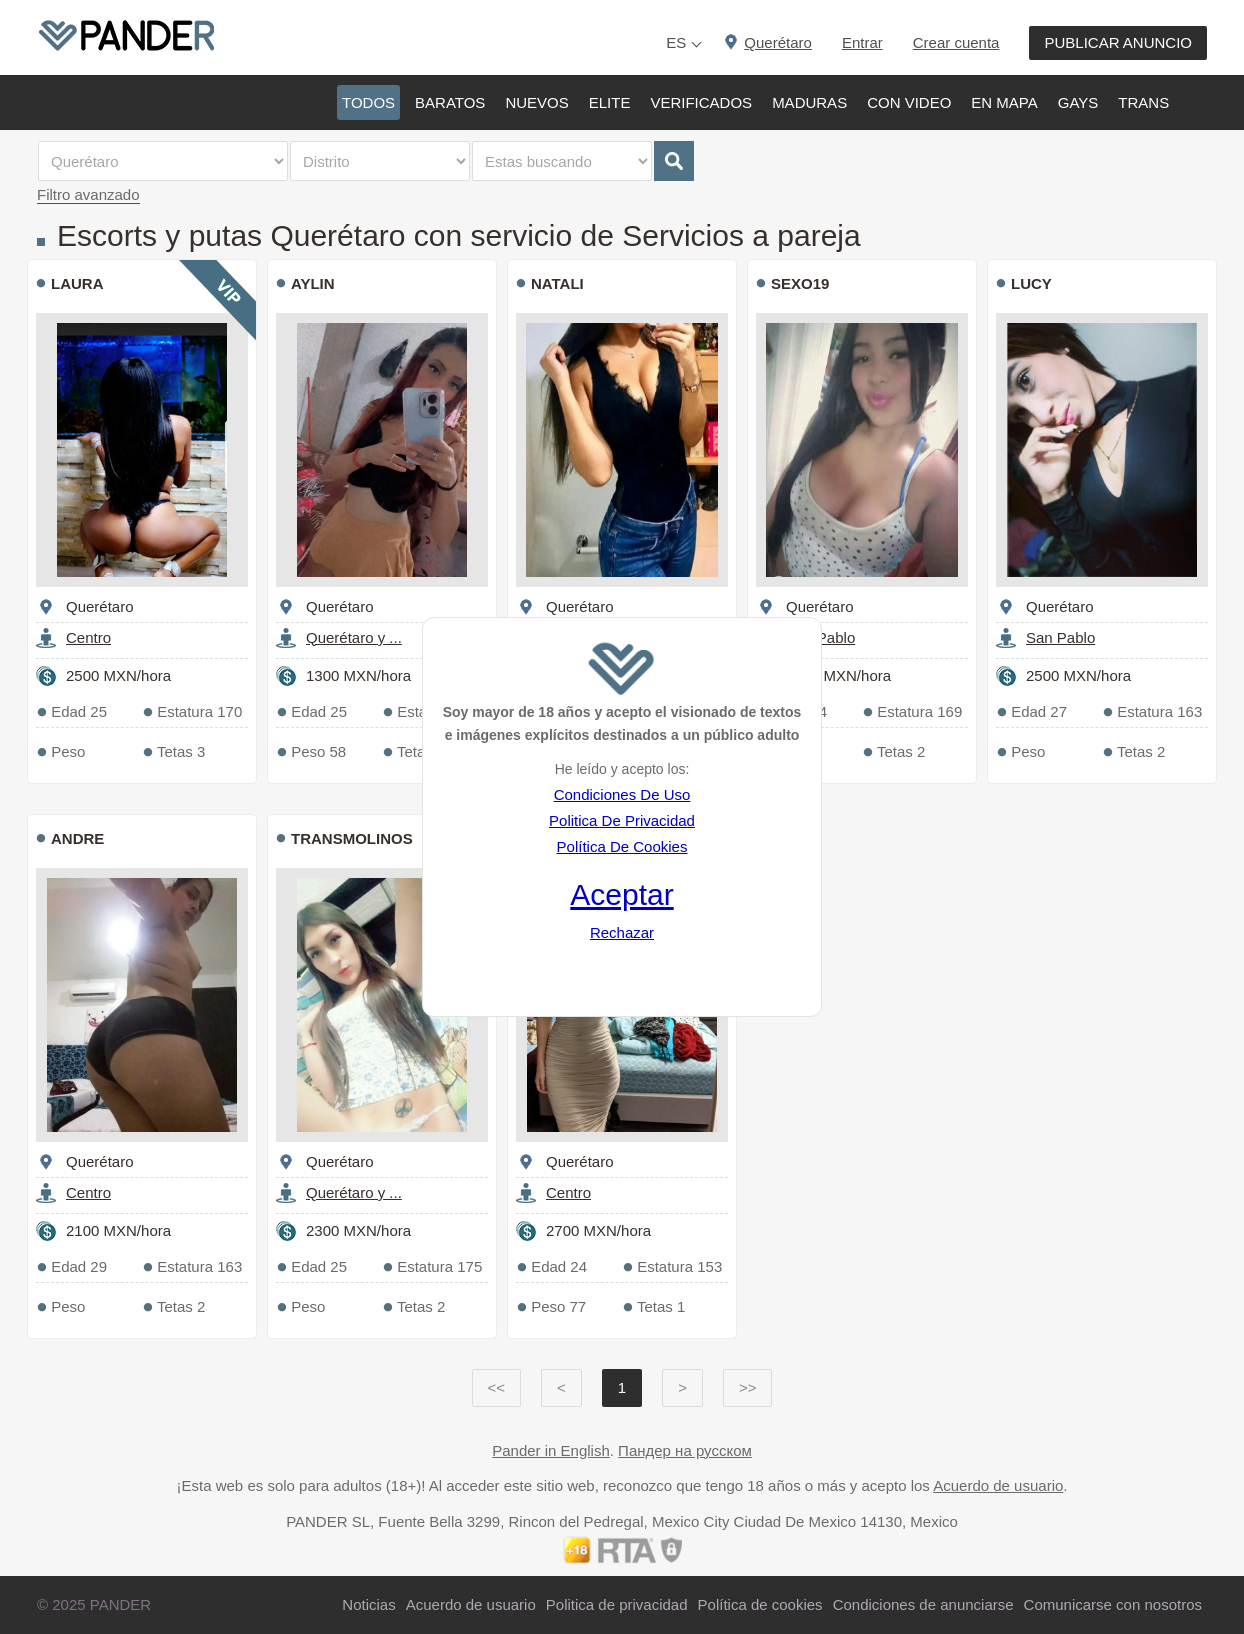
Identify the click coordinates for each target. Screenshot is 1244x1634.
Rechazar (622, 932)
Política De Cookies (622, 846)
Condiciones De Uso (622, 794)
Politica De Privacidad (622, 820)
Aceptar (621, 894)
